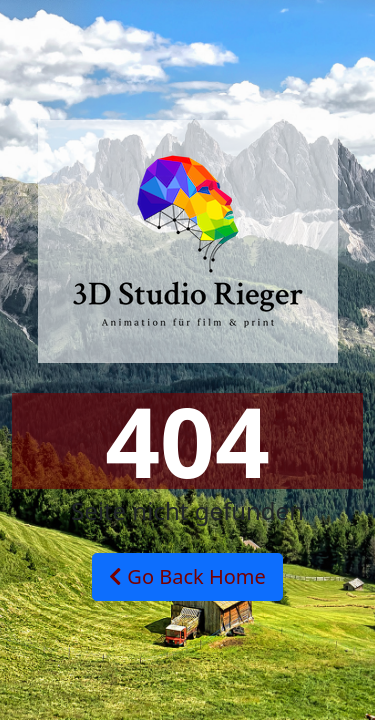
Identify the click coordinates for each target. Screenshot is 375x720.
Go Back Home (187, 576)
